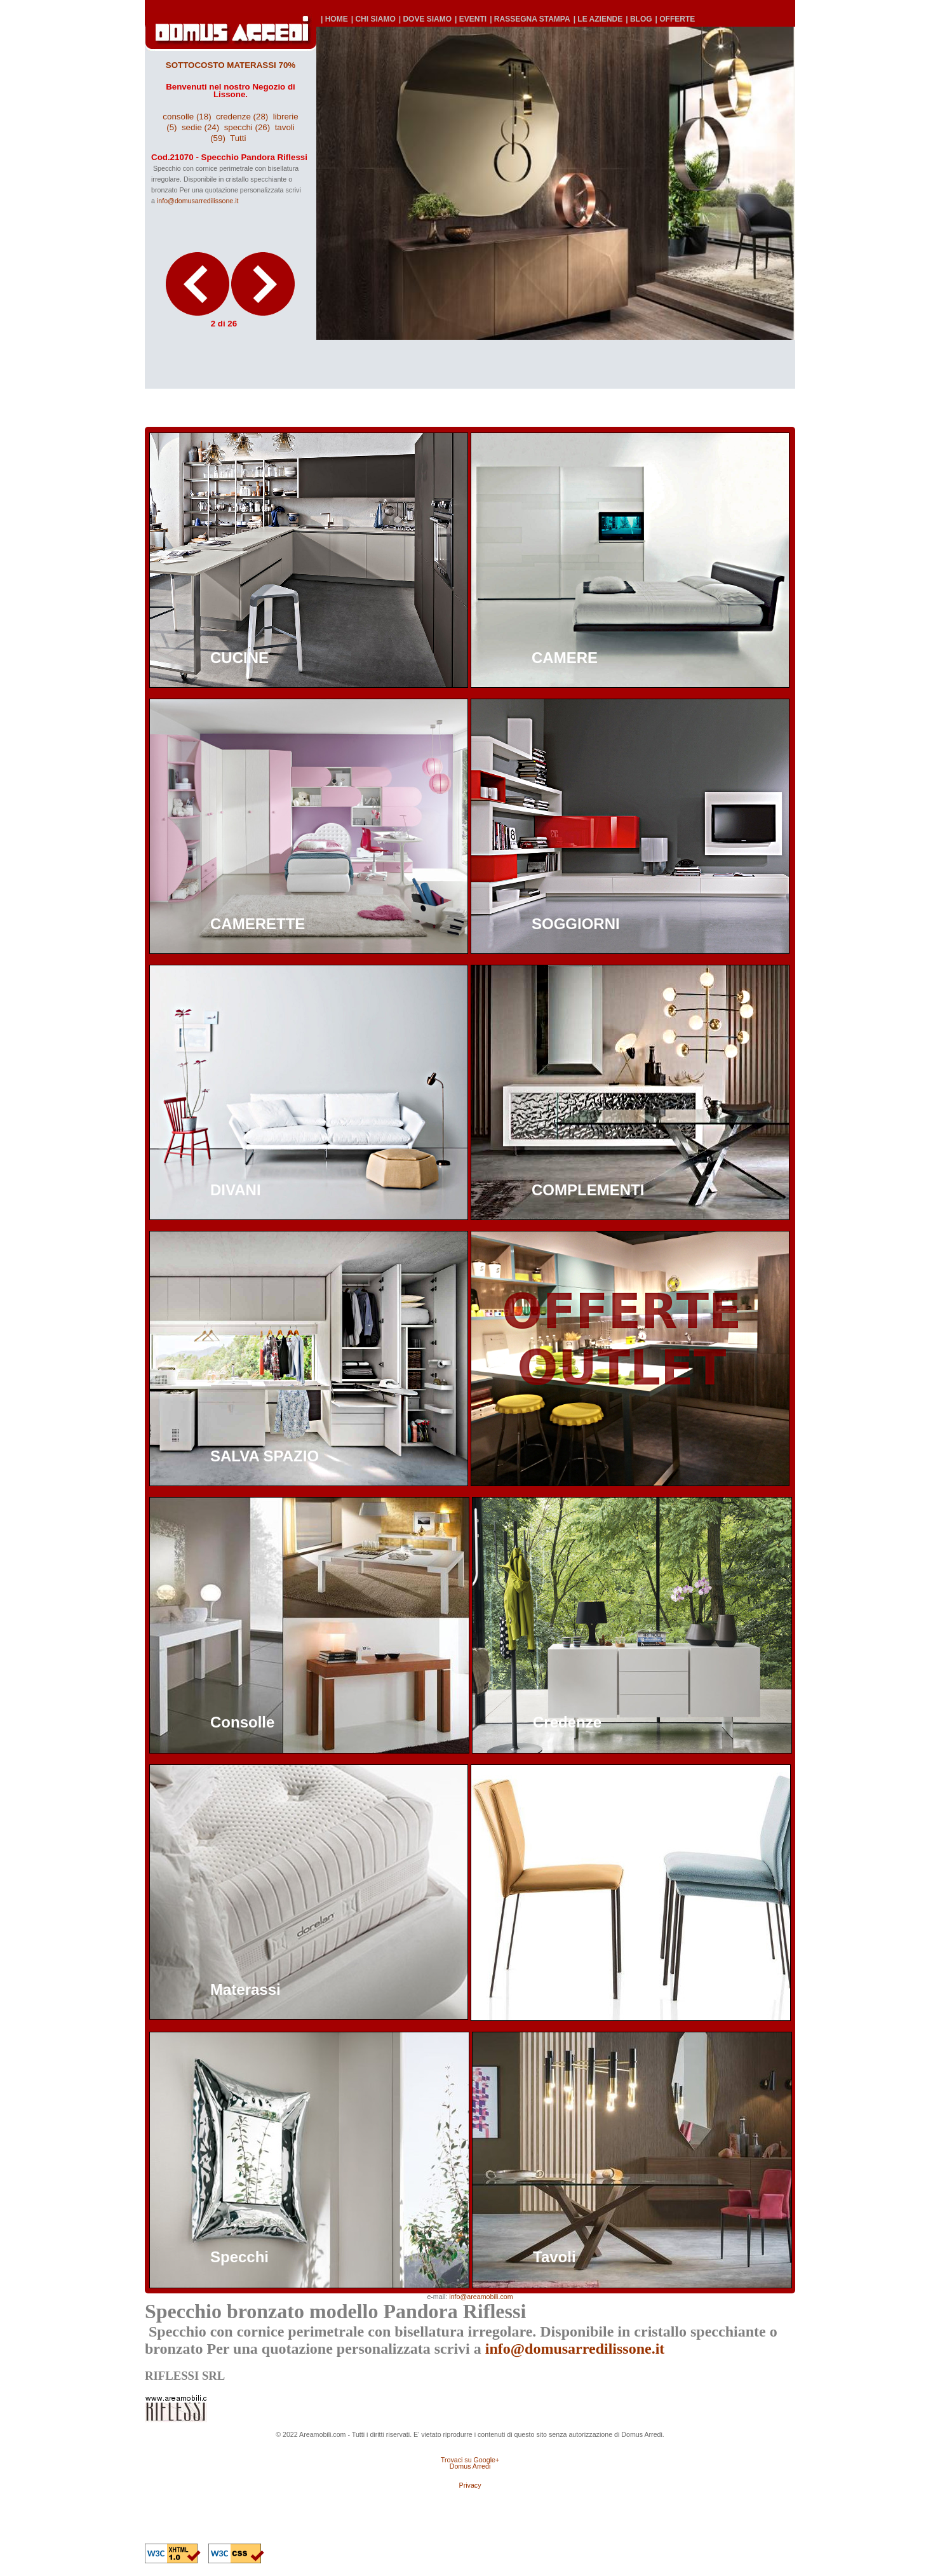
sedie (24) (200, 127)
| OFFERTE (675, 19)
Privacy (470, 2485)
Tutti (238, 138)
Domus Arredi (470, 2466)
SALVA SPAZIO (264, 1456)
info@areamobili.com (481, 2296)
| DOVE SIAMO (425, 19)
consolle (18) (187, 116)
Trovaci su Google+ (470, 2460)
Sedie (552, 1989)
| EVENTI (471, 19)
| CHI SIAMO (373, 19)
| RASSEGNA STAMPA (530, 19)
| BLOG (639, 19)
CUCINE (239, 657)
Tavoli (554, 2256)
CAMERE (565, 657)
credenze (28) (242, 116)
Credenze (567, 1722)
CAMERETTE (257, 923)
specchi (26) (247, 127)
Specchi (239, 2256)
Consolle (242, 1722)
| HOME (334, 19)
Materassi (245, 1989)
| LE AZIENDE (598, 19)
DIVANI (235, 1189)
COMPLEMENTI (588, 1189)
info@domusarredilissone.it (198, 201)
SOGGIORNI (576, 923)
